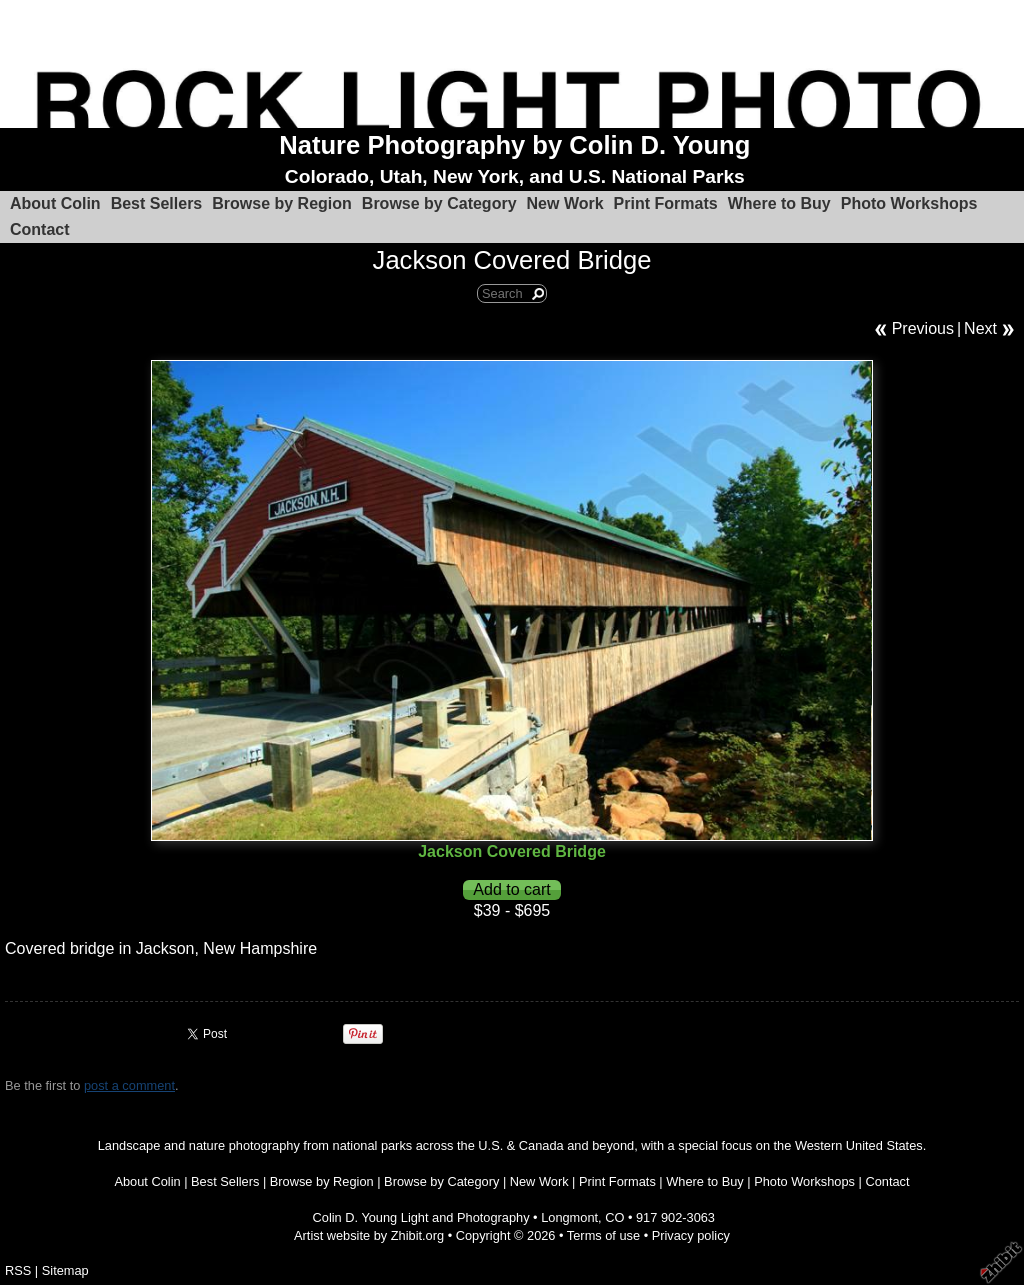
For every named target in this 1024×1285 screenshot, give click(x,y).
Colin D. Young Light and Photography (421, 1217)
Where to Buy (779, 203)
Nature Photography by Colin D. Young (514, 145)
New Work (565, 203)
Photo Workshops (909, 203)
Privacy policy (691, 1235)
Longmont (569, 1217)
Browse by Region (282, 203)
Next (980, 328)
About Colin (55, 203)
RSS (18, 1270)
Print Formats (666, 203)
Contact (40, 229)
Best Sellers (157, 203)
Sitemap (65, 1270)
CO (614, 1217)
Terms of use (603, 1235)
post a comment (129, 1085)
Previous (923, 328)
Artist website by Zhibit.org (369, 1235)
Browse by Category (439, 203)
